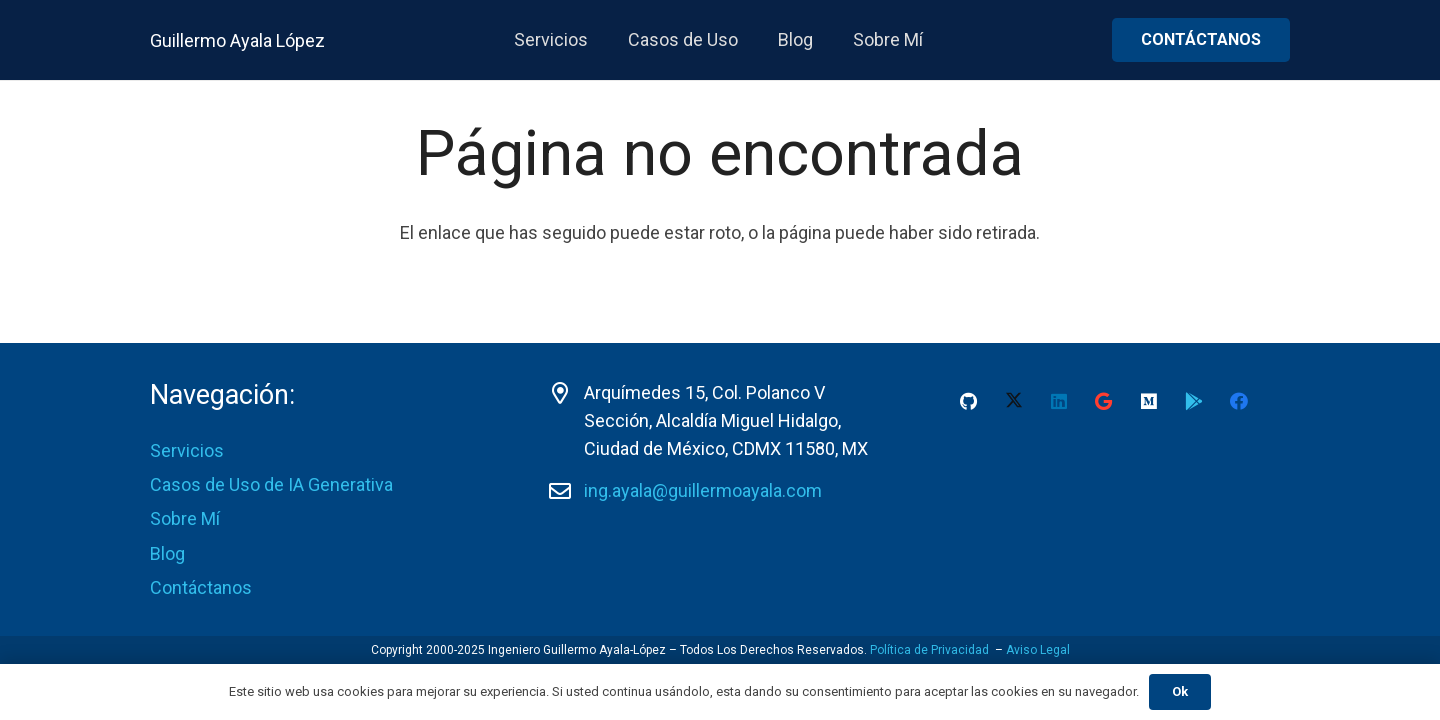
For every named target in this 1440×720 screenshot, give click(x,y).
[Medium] (1148, 401)
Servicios (187, 450)
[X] (1013, 401)
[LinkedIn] (1058, 401)
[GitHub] (968, 401)
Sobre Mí (185, 518)
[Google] (1103, 401)
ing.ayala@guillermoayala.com (703, 490)
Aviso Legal (1038, 650)
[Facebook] (1238, 401)
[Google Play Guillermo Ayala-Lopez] (1193, 401)
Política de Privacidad (929, 650)
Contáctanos (201, 587)
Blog (167, 553)
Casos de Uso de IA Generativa (271, 484)
